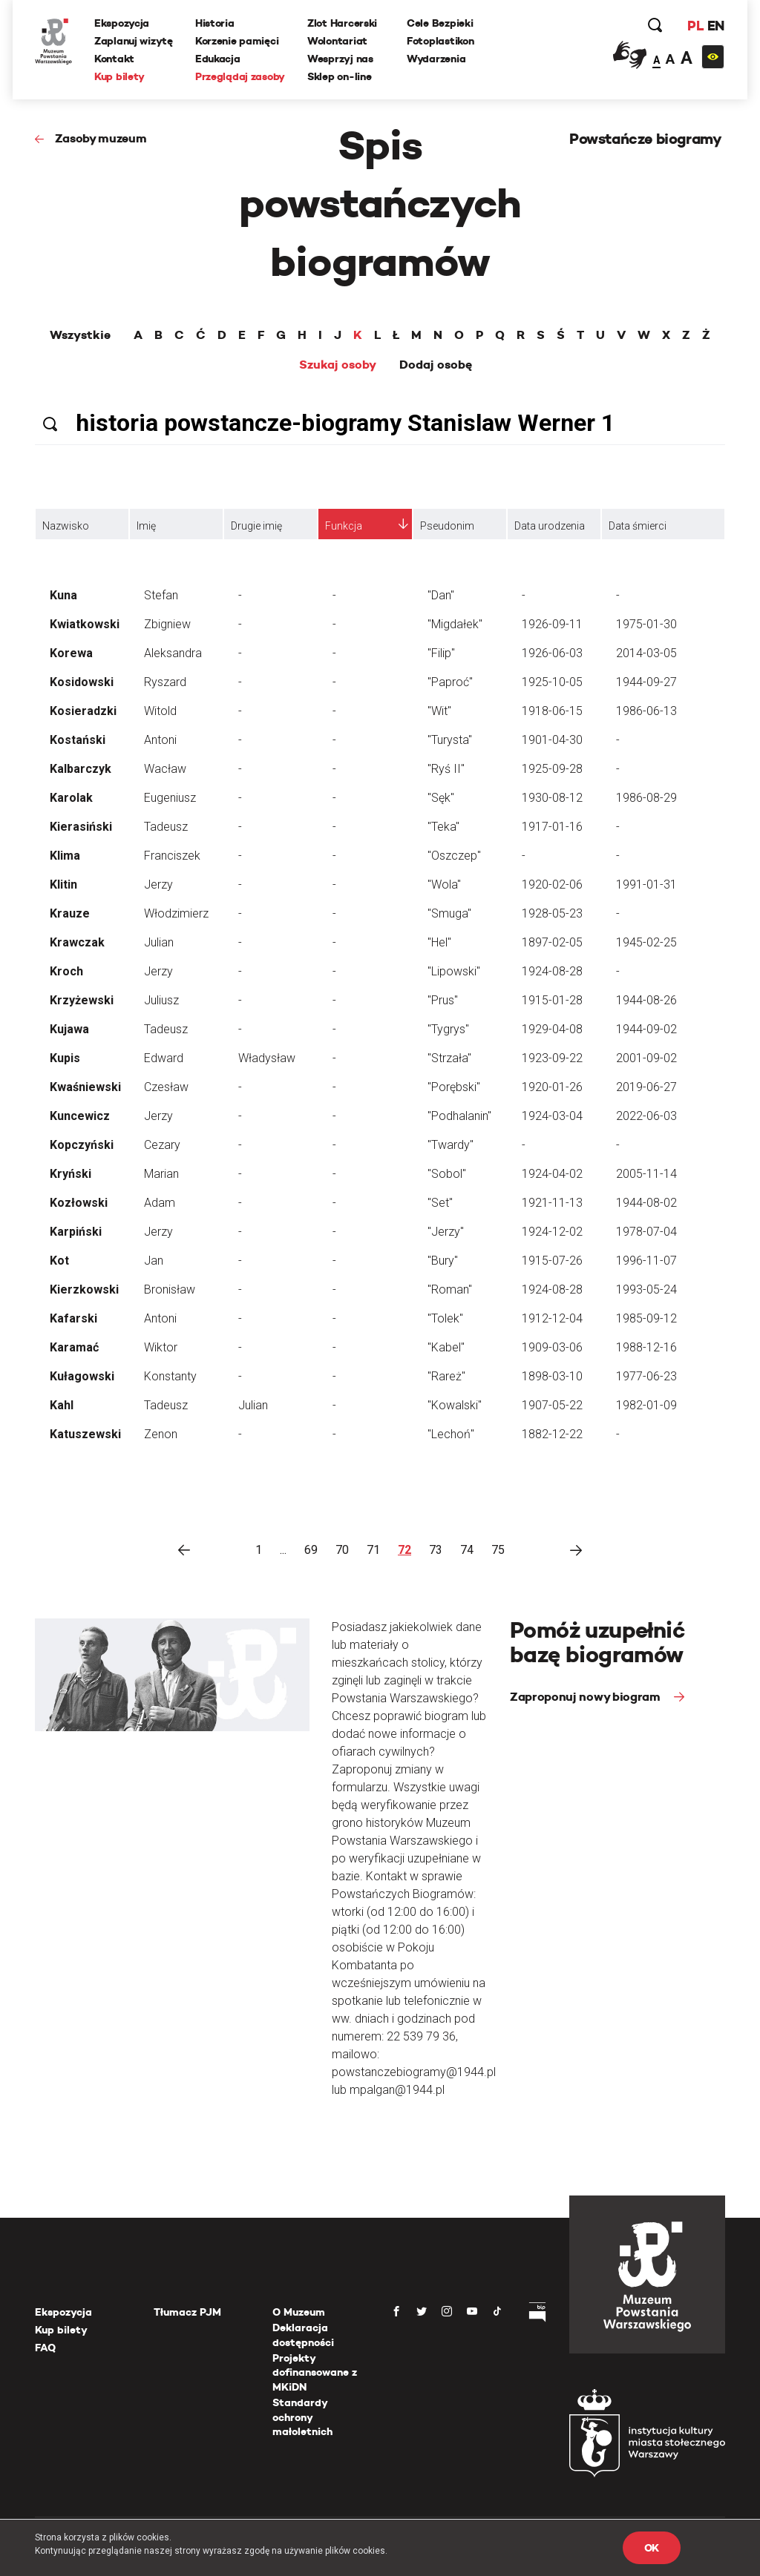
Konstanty (170, 1376)
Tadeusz (166, 827)
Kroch (66, 971)
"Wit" (439, 711)
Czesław (166, 1087)
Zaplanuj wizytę (133, 40)
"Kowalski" (455, 1405)
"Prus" (443, 1000)
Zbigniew (167, 624)
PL (695, 25)
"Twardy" (451, 1145)
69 (311, 1550)
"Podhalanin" (459, 1116)
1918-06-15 (552, 711)
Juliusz (161, 1000)
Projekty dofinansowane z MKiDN (314, 2372)
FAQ (45, 2347)
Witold (160, 711)
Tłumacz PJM (187, 2312)
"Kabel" (446, 1347)
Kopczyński (82, 1145)
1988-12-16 (646, 1347)
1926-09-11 (552, 624)
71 (373, 1550)
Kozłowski (79, 1203)
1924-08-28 (552, 971)
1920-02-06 (552, 884)
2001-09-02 (646, 1058)
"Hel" (439, 942)
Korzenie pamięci (237, 40)
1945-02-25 (646, 942)
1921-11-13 (552, 1203)
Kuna (63, 595)
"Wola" (444, 884)
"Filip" (441, 653)
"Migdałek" (455, 624)
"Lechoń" (451, 1434)
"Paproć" (450, 682)
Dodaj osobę (435, 365)
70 (342, 1550)
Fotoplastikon (440, 40)
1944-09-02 (646, 1029)
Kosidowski (82, 682)
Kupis (65, 1058)
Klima (65, 856)
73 (435, 1550)
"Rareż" (446, 1376)
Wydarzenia (436, 58)
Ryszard (165, 682)
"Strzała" (449, 1058)
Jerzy (158, 884)
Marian (161, 1174)
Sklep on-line (339, 76)
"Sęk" (441, 798)
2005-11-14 (646, 1174)
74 (467, 1550)
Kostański (77, 740)
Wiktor (160, 1347)
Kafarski (73, 1318)
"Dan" (441, 595)
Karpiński (76, 1232)
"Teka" (443, 827)
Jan (153, 1261)
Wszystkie (80, 335)
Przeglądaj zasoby (240, 76)
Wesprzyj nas (340, 58)
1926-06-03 (552, 653)
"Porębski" (454, 1087)
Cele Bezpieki (440, 23)
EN (715, 25)
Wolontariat (337, 40)
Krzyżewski (82, 1000)
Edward (163, 1058)
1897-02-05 (552, 942)
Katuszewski (85, 1434)
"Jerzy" (446, 1232)
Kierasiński (81, 827)
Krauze (70, 913)
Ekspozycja (121, 23)
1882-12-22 (552, 1434)
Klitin (63, 884)
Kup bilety (119, 76)
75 (498, 1550)
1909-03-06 (552, 1347)
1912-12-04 (552, 1318)
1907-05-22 (552, 1405)
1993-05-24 (646, 1289)
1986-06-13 (646, 711)
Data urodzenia (549, 526)
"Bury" (443, 1261)
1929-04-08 (552, 1029)
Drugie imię (256, 526)
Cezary (162, 1145)
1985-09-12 (646, 1318)
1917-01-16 (552, 827)
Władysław (266, 1058)
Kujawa (69, 1029)
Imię (146, 526)
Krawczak (77, 942)
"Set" (440, 1203)
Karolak (71, 798)
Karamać (74, 1347)
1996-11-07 (646, 1261)
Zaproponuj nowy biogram (586, 1696)
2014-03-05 (646, 653)
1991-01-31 (646, 884)
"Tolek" (445, 1318)
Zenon (160, 1434)
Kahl (61, 1405)
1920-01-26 (552, 1087)
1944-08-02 (646, 1203)
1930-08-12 (552, 798)
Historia (215, 23)
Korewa (71, 653)
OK (651, 2547)
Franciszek (172, 856)
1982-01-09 (646, 1405)
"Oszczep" (454, 856)
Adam (159, 1203)
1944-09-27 (646, 682)
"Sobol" (447, 1174)
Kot (59, 1261)
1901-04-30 (552, 740)
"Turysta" (450, 740)
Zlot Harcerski (342, 23)
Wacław (165, 769)
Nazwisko (65, 526)
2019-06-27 (646, 1087)
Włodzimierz (176, 913)
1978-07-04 (646, 1232)
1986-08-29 (646, 798)
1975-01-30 (646, 624)
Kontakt (114, 58)
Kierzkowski (84, 1289)
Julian (159, 942)
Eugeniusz (170, 798)
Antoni (160, 740)
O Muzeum (298, 2312)
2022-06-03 (646, 1116)
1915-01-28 (552, 1000)
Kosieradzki (83, 711)
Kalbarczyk (80, 769)
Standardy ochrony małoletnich (302, 2417)
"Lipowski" (454, 971)
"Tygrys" (448, 1029)
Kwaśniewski (85, 1087)
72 (404, 1550)
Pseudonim (447, 526)
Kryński (70, 1174)
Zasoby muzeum (101, 138)
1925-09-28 (552, 769)
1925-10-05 (552, 682)
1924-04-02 (552, 1174)
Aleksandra (173, 653)
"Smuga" (449, 913)
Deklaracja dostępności (303, 2335)
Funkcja (343, 526)
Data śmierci (637, 526)
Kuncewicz (80, 1116)
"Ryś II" (446, 769)
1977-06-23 (646, 1376)
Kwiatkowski (84, 624)
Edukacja (217, 58)
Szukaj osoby (337, 365)
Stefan (161, 595)
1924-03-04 (552, 1116)
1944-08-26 (646, 1000)
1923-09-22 (552, 1058)
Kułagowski (82, 1376)
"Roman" (450, 1289)
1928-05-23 (552, 913)
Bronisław (169, 1289)
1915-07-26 (552, 1261)
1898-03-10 (552, 1376)
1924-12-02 (552, 1232)
